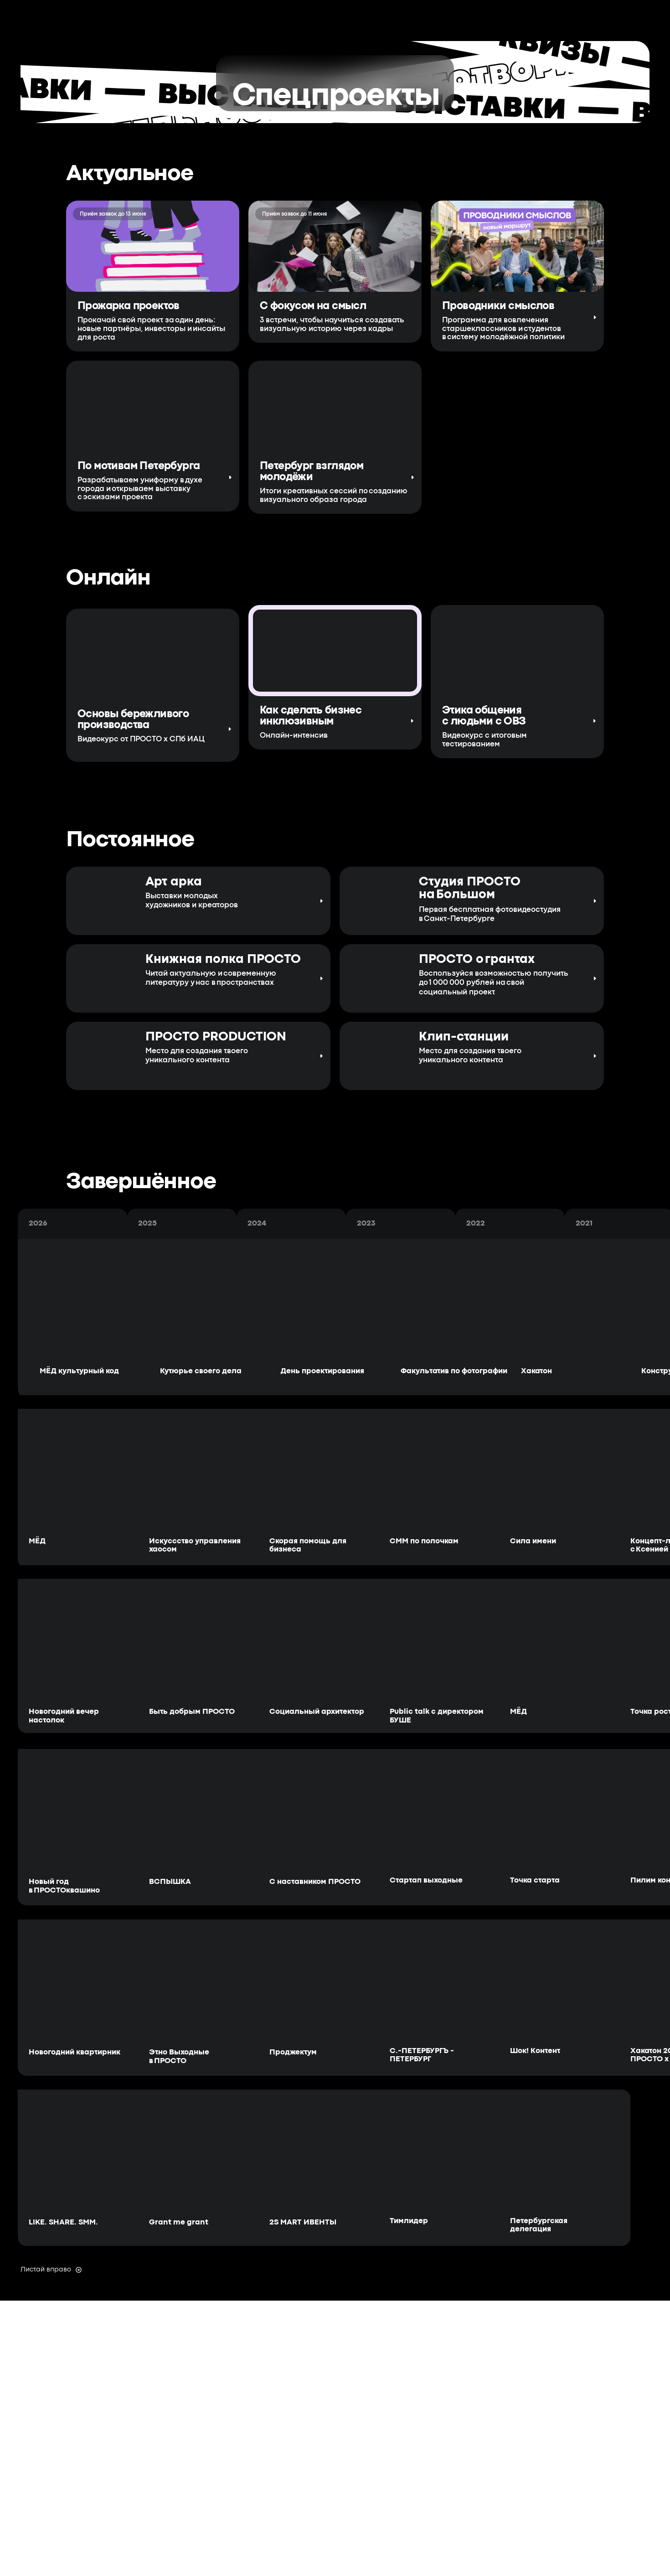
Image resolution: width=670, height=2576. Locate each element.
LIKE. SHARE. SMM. (63, 2222)
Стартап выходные (426, 1880)
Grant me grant (178, 2222)
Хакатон (536, 1371)
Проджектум (293, 2052)
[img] (374, 1056)
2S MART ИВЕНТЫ (302, 2222)
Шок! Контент (535, 2051)
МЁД (37, 1541)
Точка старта (535, 1880)
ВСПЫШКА (170, 1881)
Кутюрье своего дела (201, 1371)
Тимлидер (409, 2221)
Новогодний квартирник (74, 2052)
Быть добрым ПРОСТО (192, 1711)
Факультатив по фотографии (454, 1371)
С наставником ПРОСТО (315, 1881)
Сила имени (533, 1541)
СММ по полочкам (424, 1541)
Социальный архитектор (316, 1711)
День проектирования (322, 1371)
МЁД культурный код (79, 1371)
